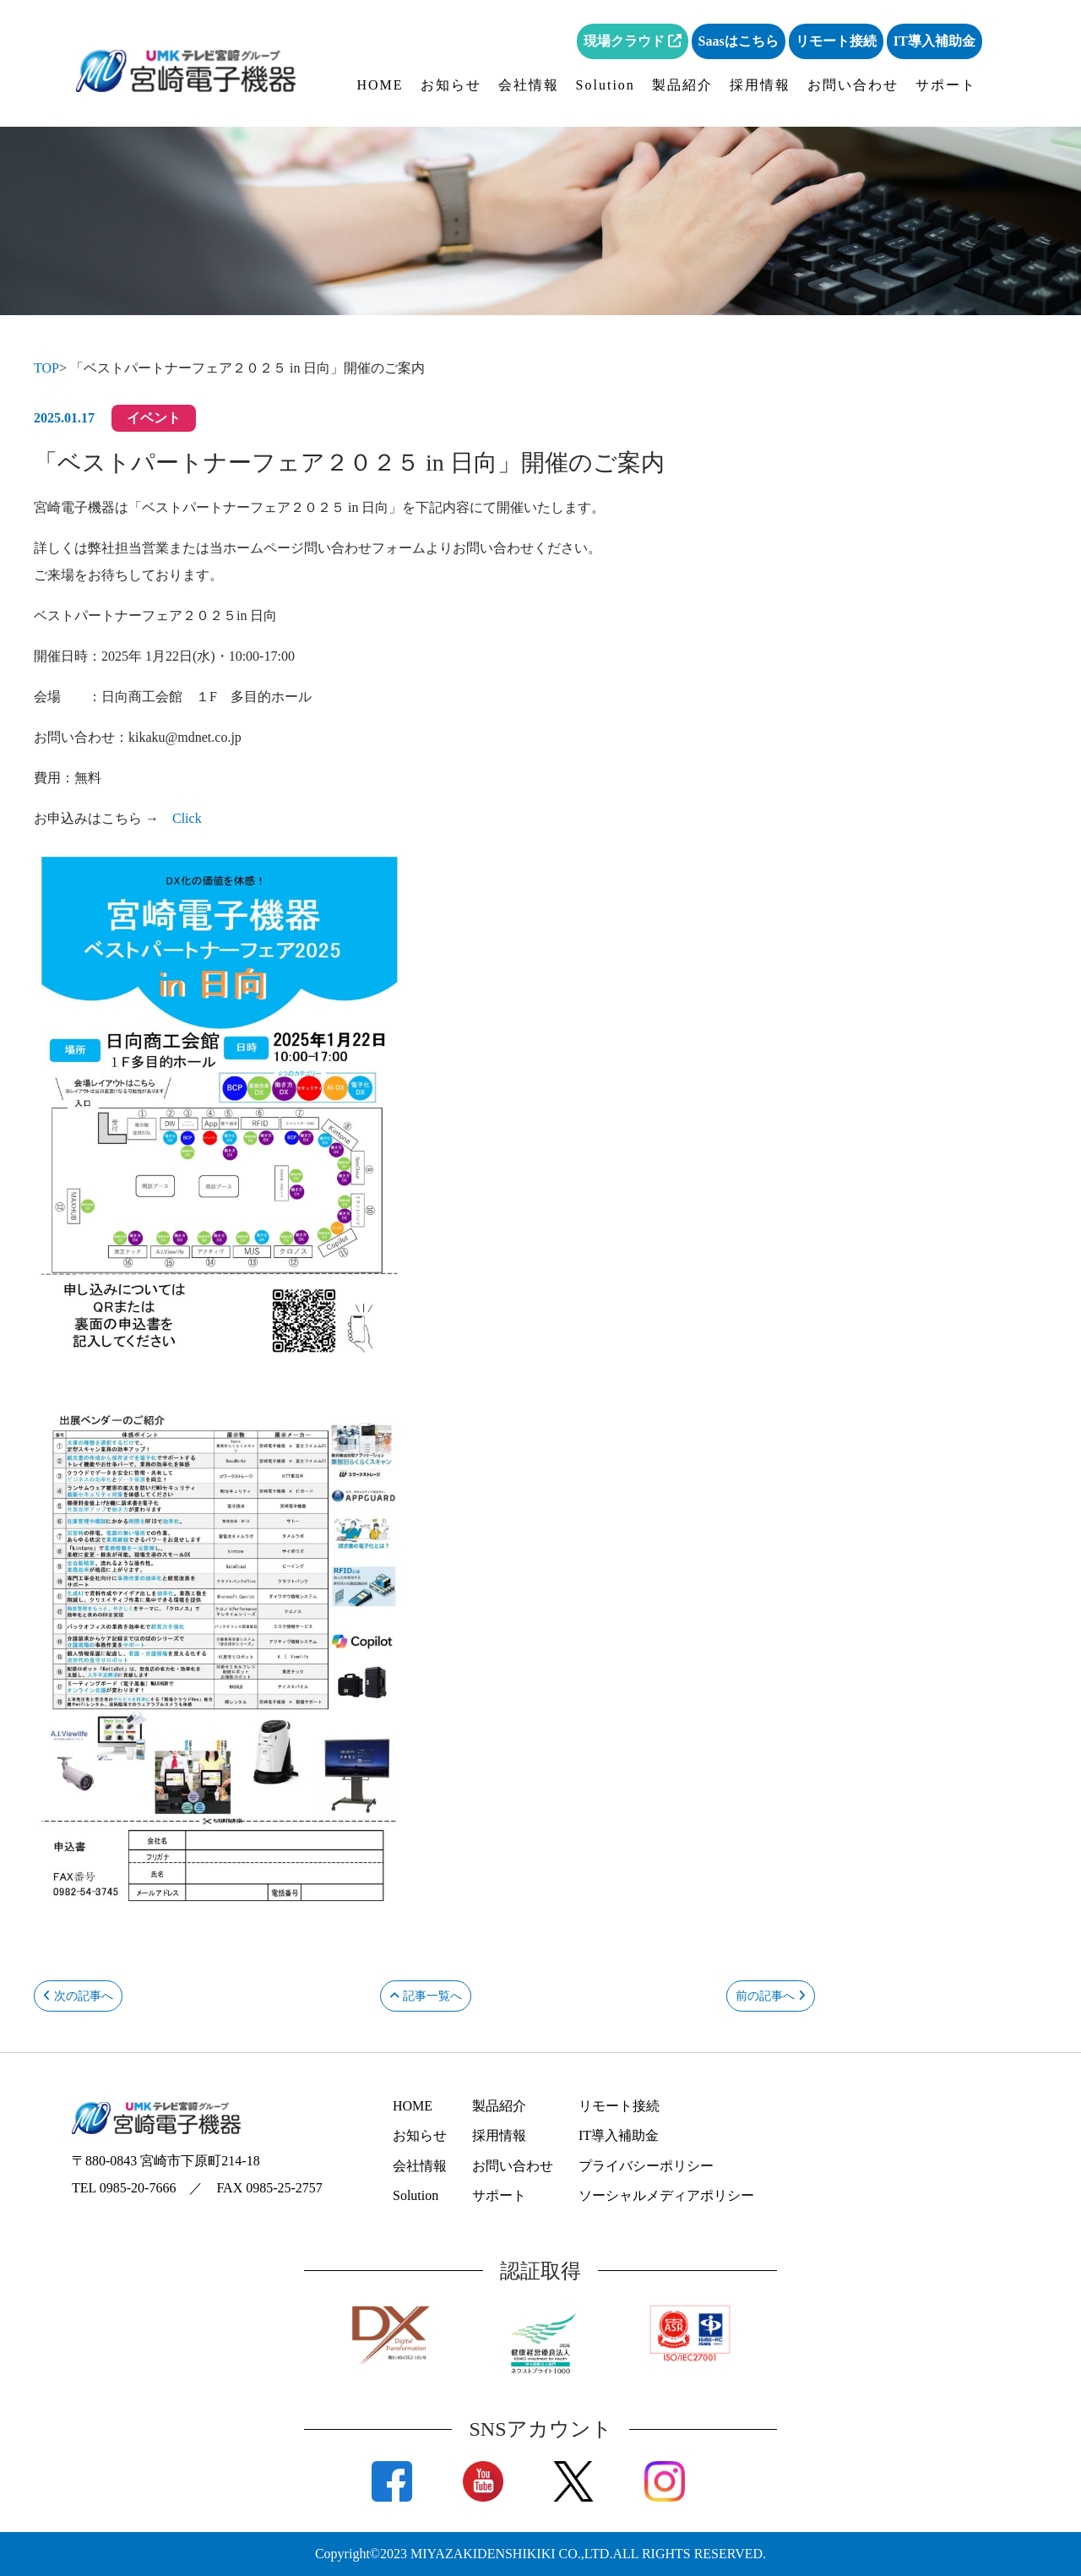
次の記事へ (78, 1996)
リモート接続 (836, 41)
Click (187, 818)
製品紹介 (682, 85)
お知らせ (451, 85)
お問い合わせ (853, 85)
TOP (46, 368)
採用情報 (760, 85)
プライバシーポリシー (646, 2166)
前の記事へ (771, 1996)
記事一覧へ (425, 1996)
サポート (945, 85)
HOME (380, 85)
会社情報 (528, 85)
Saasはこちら (738, 41)
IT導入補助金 (934, 41)
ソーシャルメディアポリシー (666, 2195)
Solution (605, 85)
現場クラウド (633, 41)
